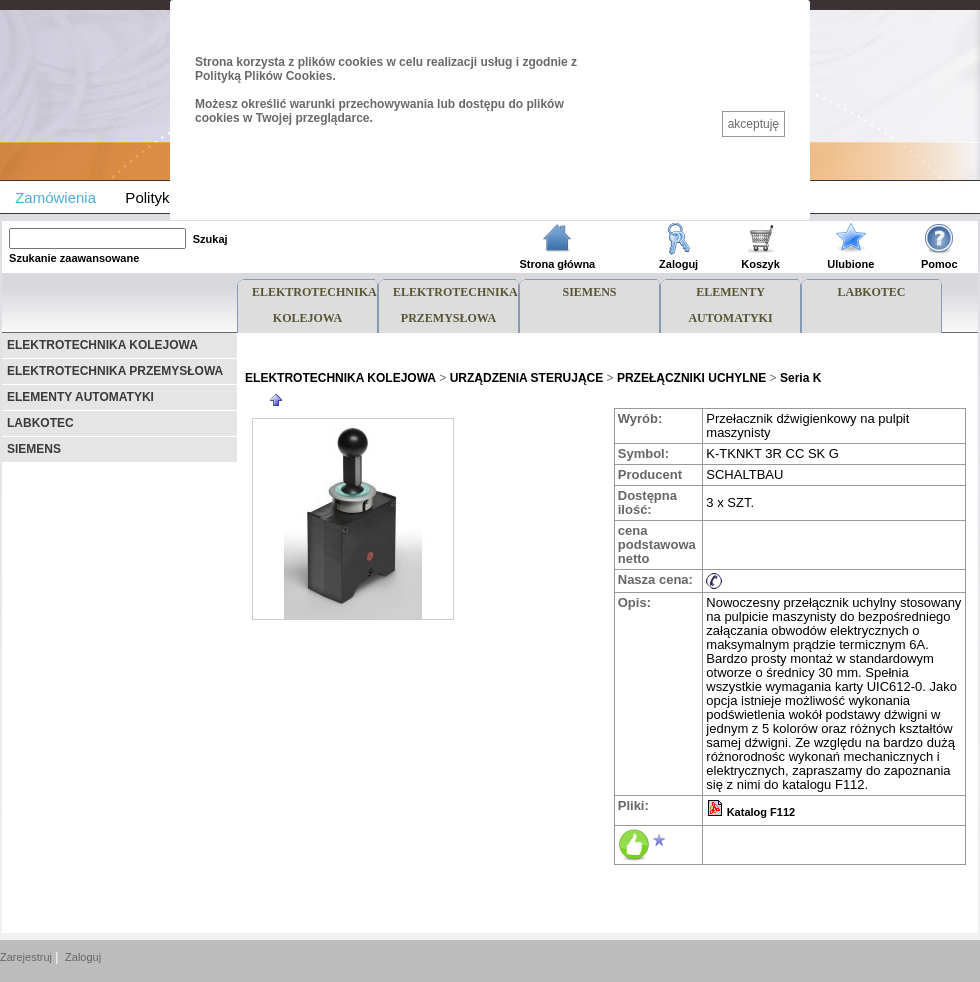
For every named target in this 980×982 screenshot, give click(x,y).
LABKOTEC (40, 423)
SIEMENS (34, 449)
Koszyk (760, 264)
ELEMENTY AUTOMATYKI (80, 397)
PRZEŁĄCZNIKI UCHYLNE (691, 378)
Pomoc (939, 264)
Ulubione (850, 264)
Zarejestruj (26, 957)
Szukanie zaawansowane (74, 258)
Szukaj (210, 239)
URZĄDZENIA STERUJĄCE (527, 378)
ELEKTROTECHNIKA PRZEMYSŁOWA (115, 371)
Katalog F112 (761, 812)
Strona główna (557, 264)
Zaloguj (678, 264)
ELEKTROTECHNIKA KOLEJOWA (102, 345)
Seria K (800, 378)
